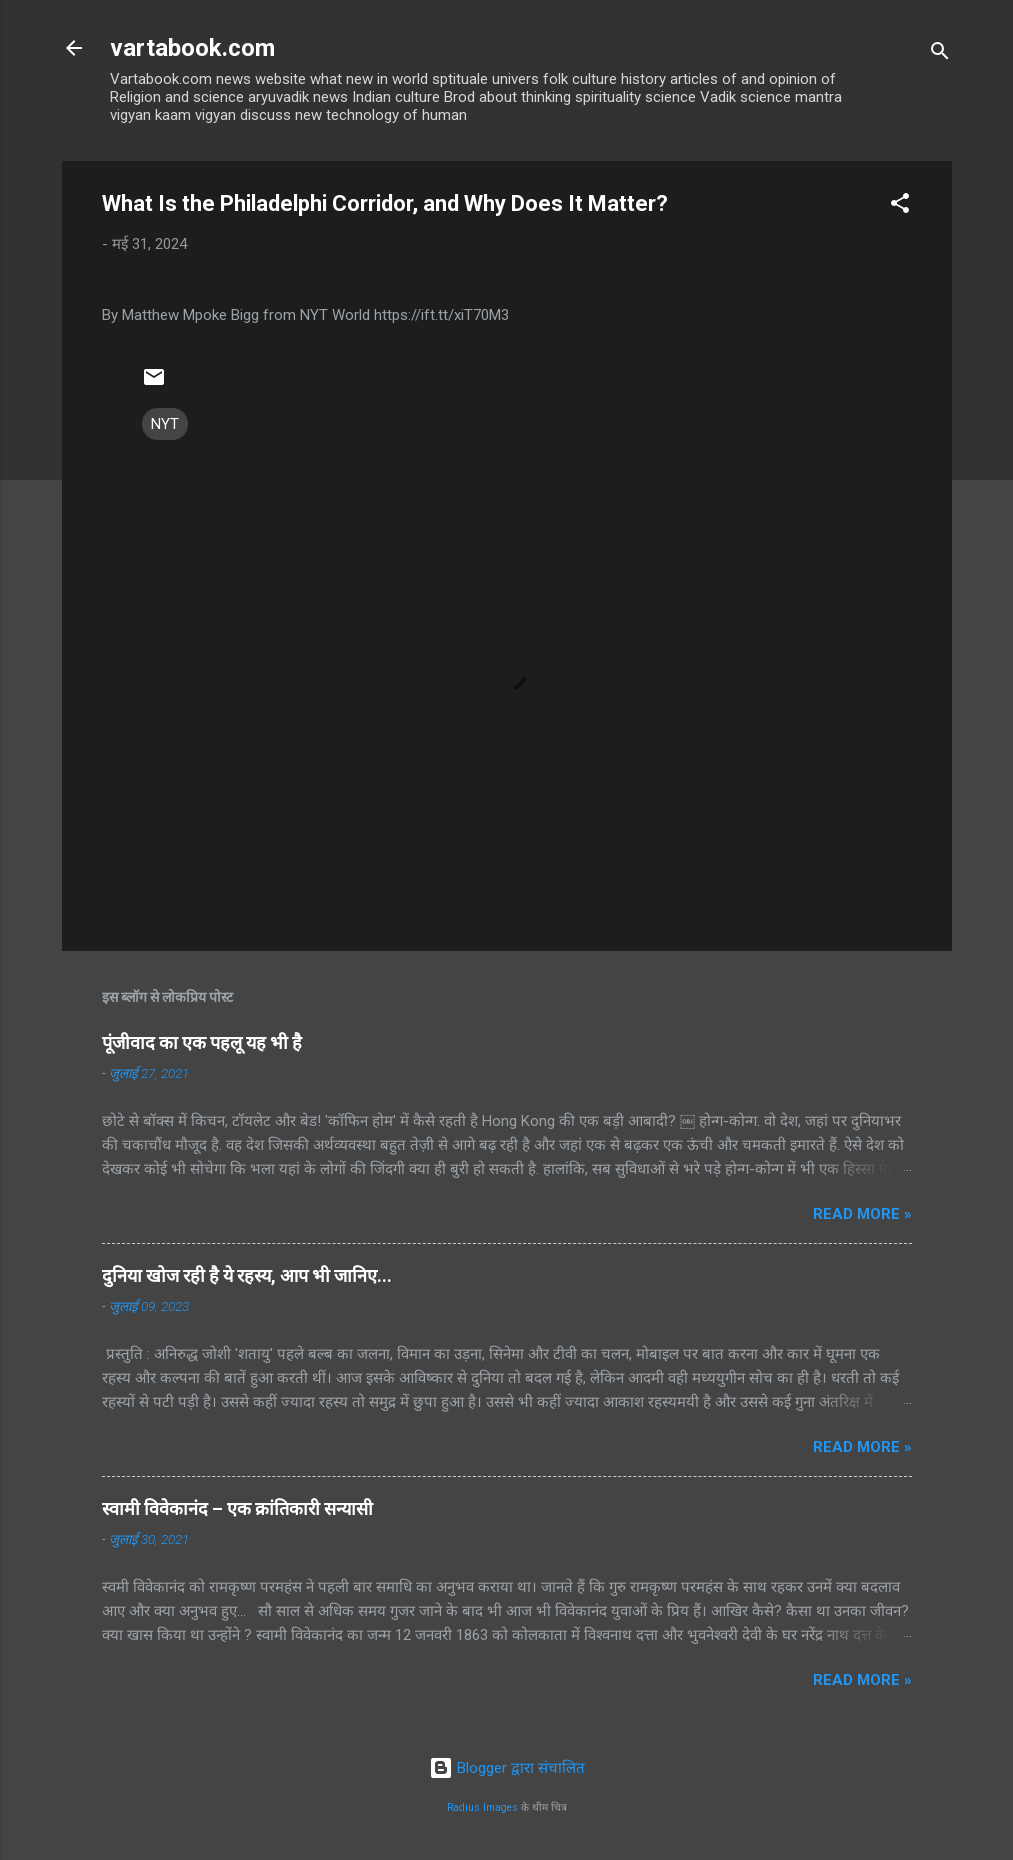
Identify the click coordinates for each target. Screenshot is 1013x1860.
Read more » (862, 1214)
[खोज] (940, 54)
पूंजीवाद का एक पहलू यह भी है (202, 1042)
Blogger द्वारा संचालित (507, 1768)
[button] (900, 206)
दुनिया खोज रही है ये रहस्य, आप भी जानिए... (247, 1275)
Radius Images (482, 1807)
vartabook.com (192, 48)
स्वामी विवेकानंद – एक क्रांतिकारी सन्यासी (237, 1508)
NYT (165, 424)
